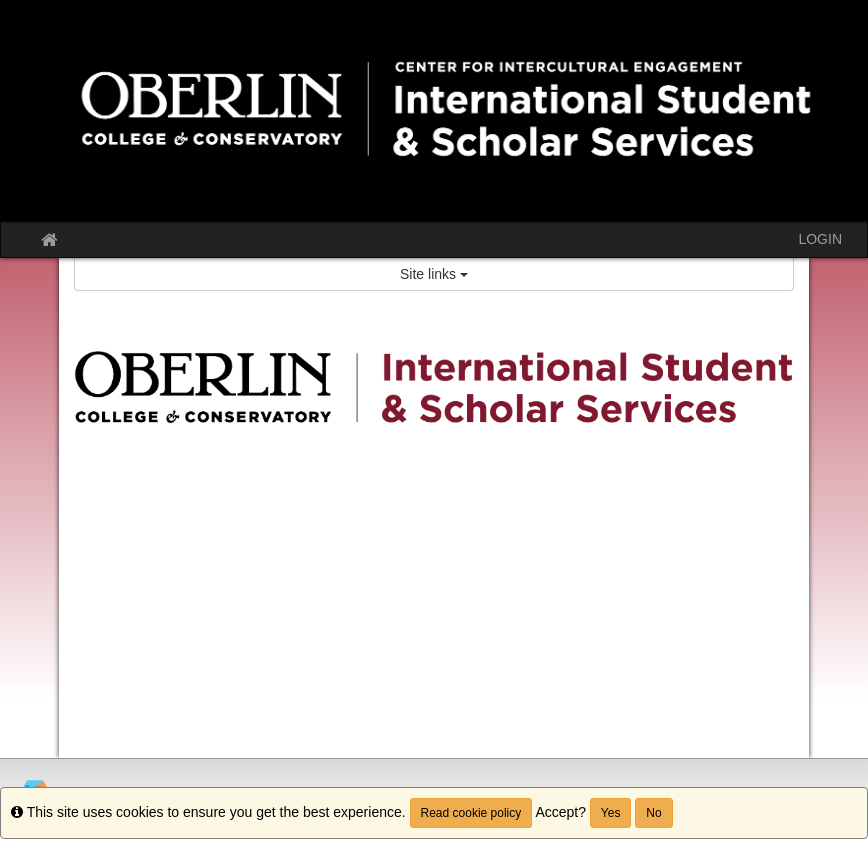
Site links (434, 274)
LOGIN (820, 239)
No (653, 813)
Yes (611, 813)
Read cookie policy (471, 813)
